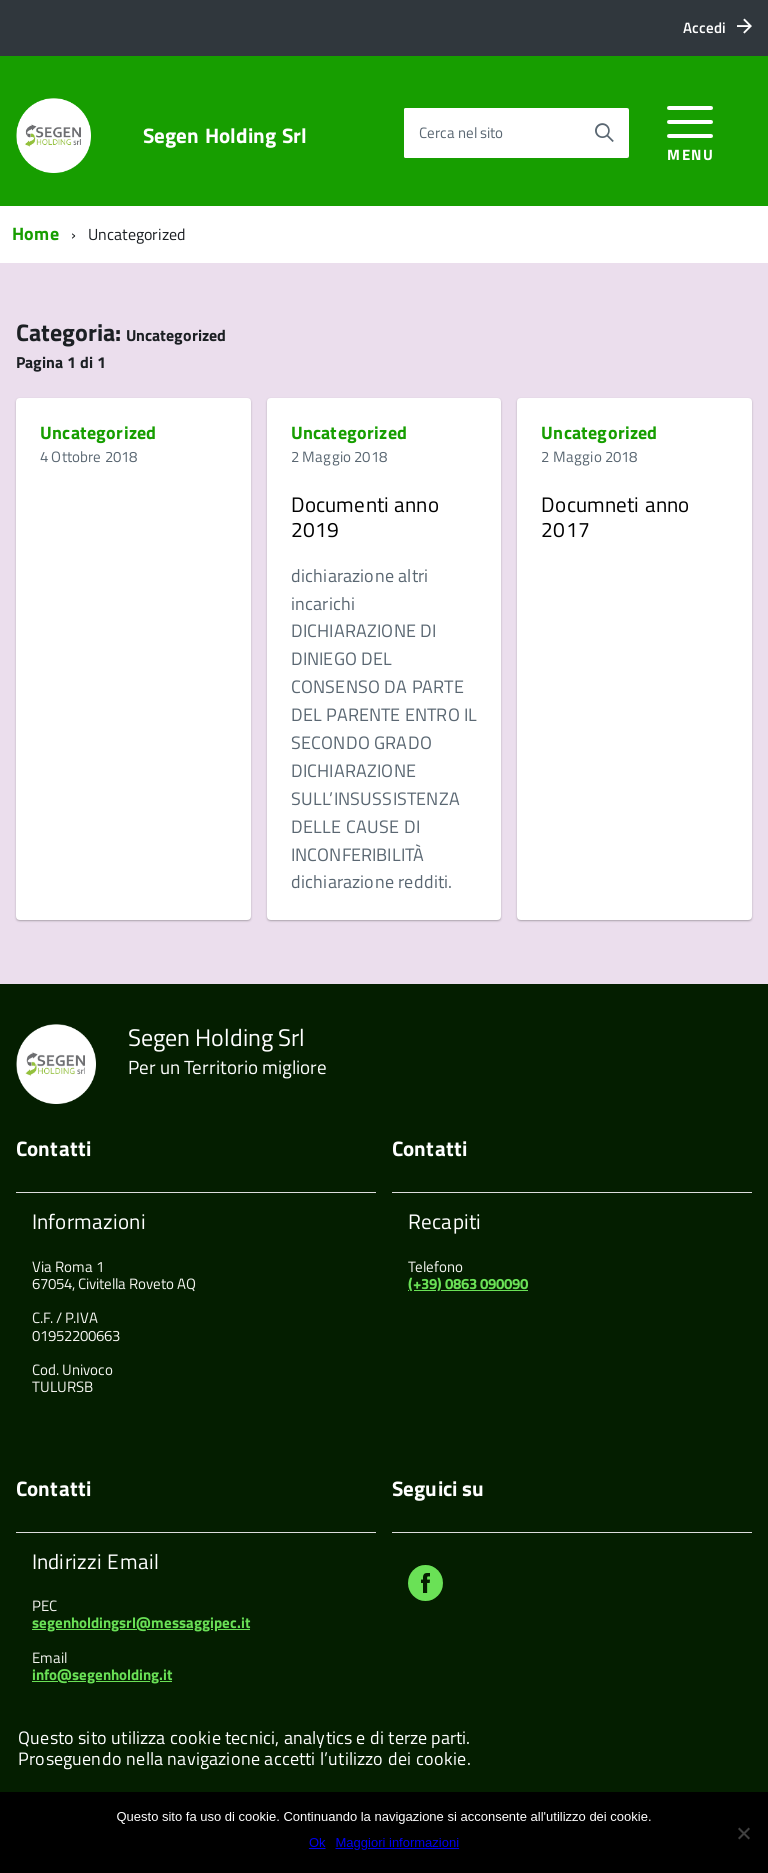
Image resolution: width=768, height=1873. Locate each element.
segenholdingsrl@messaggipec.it (141, 1622)
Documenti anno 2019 (365, 516)
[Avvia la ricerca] (604, 133)
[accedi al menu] (690, 130)
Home (35, 233)
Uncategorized (98, 432)
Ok (317, 1842)
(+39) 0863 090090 (468, 1283)
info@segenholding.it (102, 1674)
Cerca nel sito (461, 132)
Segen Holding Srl (225, 135)
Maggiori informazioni (398, 1842)
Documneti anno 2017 (615, 516)
